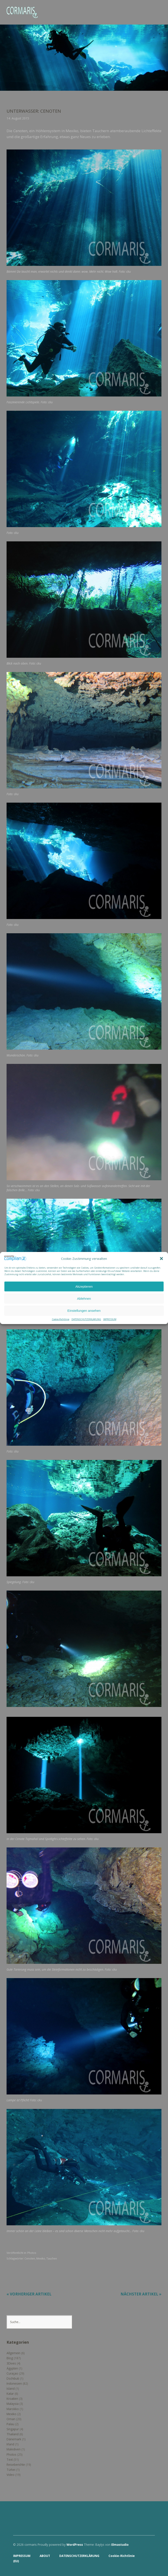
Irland (10, 2444)
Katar (10, 2393)
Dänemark (14, 2439)
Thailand (13, 2434)
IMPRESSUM (109, 1319)
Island (11, 2388)
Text (10, 2459)
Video (10, 2475)
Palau (10, 2424)
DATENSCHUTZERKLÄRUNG (86, 1319)
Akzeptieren (84, 1286)
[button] (161, 1258)
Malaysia (13, 2404)
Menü (158, 9)
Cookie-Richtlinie (60, 1319)
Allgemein (13, 2353)
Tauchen (51, 2258)
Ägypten (12, 2368)
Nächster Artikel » (141, 2294)
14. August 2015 (18, 118)
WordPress (74, 2544)
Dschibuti (13, 2378)
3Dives (11, 2363)
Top (150, 2561)
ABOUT (45, 2556)
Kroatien (12, 2398)
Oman (11, 2419)
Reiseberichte (16, 2464)
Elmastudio (120, 2544)
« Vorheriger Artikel (29, 2294)
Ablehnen (84, 1298)
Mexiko (40, 2258)
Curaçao (12, 2373)
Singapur (13, 2429)
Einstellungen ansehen (84, 1310)
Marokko (13, 2409)
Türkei (11, 2470)
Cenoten (29, 2258)
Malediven (14, 2449)
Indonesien (14, 2383)
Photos (31, 2252)
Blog (10, 2358)
